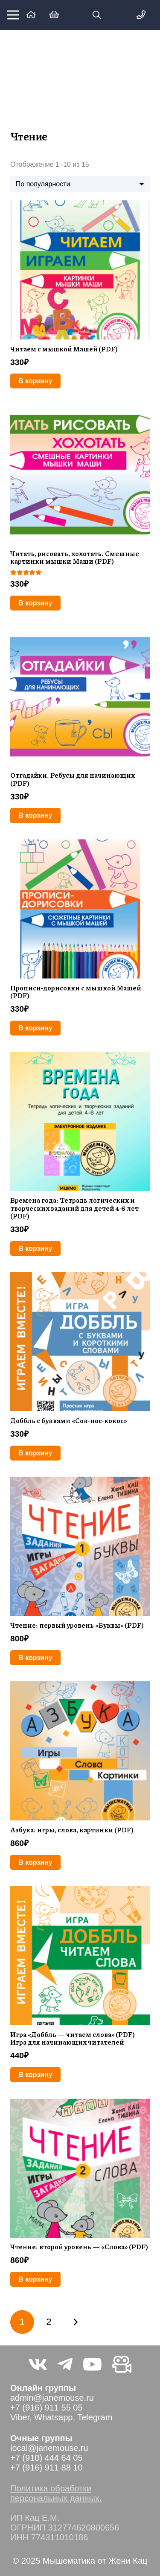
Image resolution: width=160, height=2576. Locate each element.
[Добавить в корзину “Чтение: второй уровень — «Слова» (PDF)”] (35, 2279)
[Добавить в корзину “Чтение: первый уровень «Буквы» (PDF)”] (35, 1657)
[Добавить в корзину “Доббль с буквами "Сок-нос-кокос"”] (35, 1453)
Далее (75, 2322)
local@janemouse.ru (49, 2448)
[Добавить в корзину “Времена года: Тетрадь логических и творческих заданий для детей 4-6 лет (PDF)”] (35, 1248)
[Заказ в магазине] (80, 184)
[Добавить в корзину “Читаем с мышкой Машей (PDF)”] (35, 381)
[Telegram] (65, 2364)
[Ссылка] (31, 14)
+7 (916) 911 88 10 (46, 2467)
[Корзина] (54, 15)
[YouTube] (92, 2364)
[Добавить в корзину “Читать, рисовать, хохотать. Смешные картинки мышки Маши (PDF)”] (35, 603)
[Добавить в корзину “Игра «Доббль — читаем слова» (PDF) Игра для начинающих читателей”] (35, 2074)
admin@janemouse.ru (52, 2397)
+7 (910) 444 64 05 (46, 2457)
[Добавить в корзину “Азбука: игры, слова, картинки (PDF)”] (35, 1862)
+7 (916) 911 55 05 (46, 2407)
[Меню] (12, 15)
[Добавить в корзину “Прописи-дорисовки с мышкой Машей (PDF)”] (35, 1028)
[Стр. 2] (49, 2322)
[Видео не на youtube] (121, 2364)
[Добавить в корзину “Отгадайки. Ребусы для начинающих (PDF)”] (35, 815)
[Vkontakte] (37, 2364)
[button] (96, 15)
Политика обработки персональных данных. (56, 2493)
